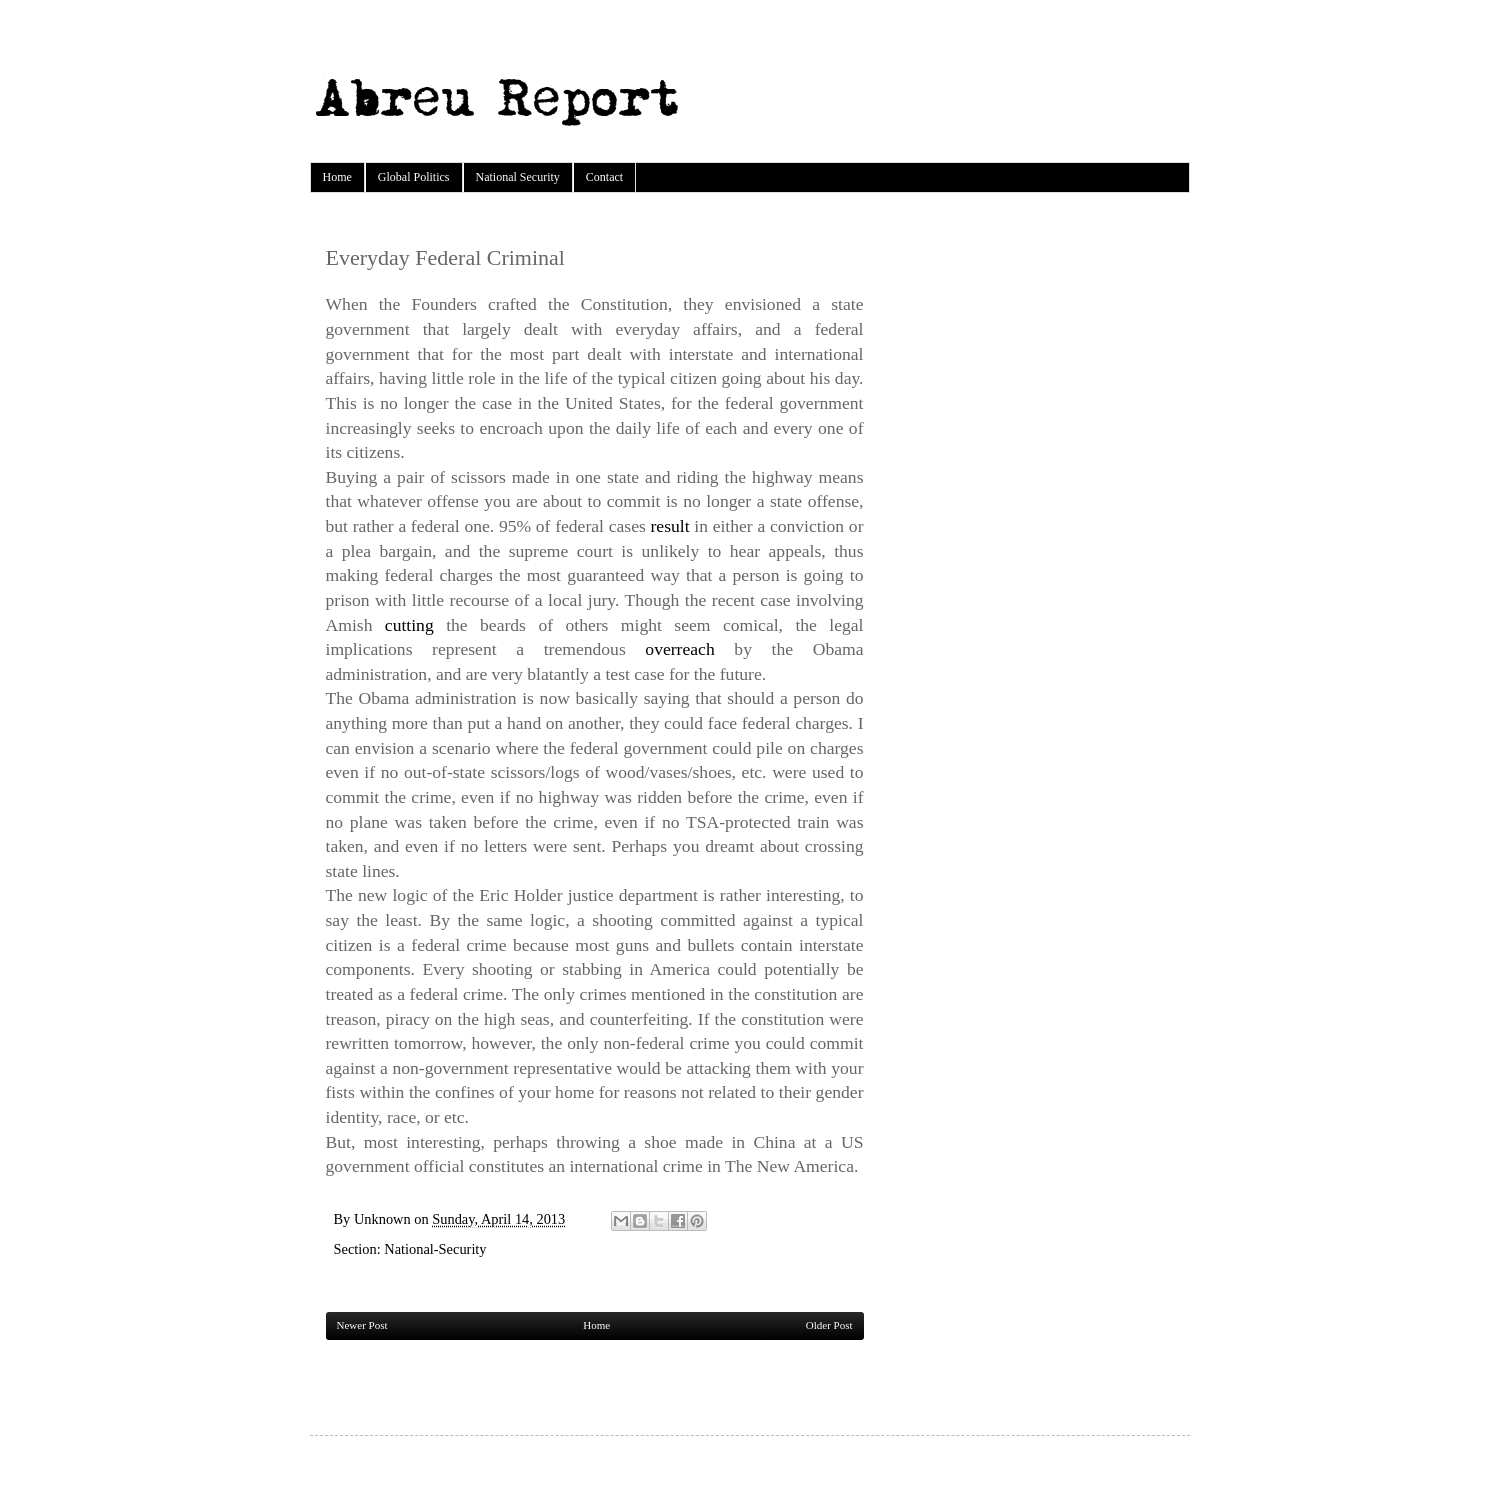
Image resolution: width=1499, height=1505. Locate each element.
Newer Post (362, 1325)
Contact (604, 177)
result (670, 526)
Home (337, 177)
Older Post (829, 1325)
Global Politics (414, 177)
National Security (518, 177)
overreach (679, 649)
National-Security (435, 1249)
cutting (409, 625)
